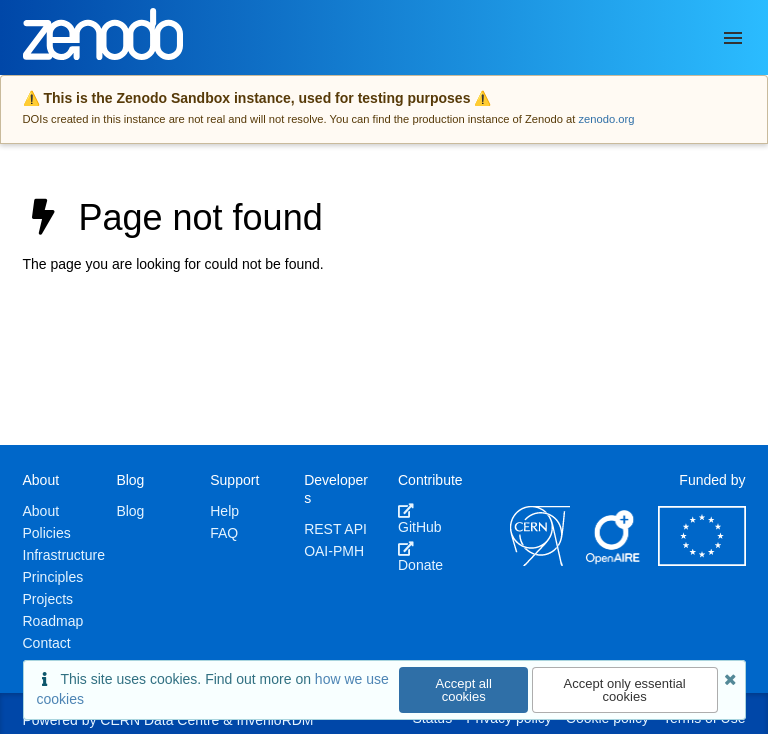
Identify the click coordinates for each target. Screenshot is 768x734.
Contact (47, 643)
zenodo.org (606, 119)
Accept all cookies (464, 690)
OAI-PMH (334, 551)
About (41, 511)
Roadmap (53, 621)
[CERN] (540, 561)
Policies (47, 533)
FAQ (224, 533)
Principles (53, 577)
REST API (335, 529)
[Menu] (733, 38)
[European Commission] (702, 561)
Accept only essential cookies (625, 690)
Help (224, 511)
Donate (420, 557)
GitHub (420, 519)
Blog (130, 511)
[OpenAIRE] (614, 561)
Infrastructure (64, 555)
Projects (48, 599)
